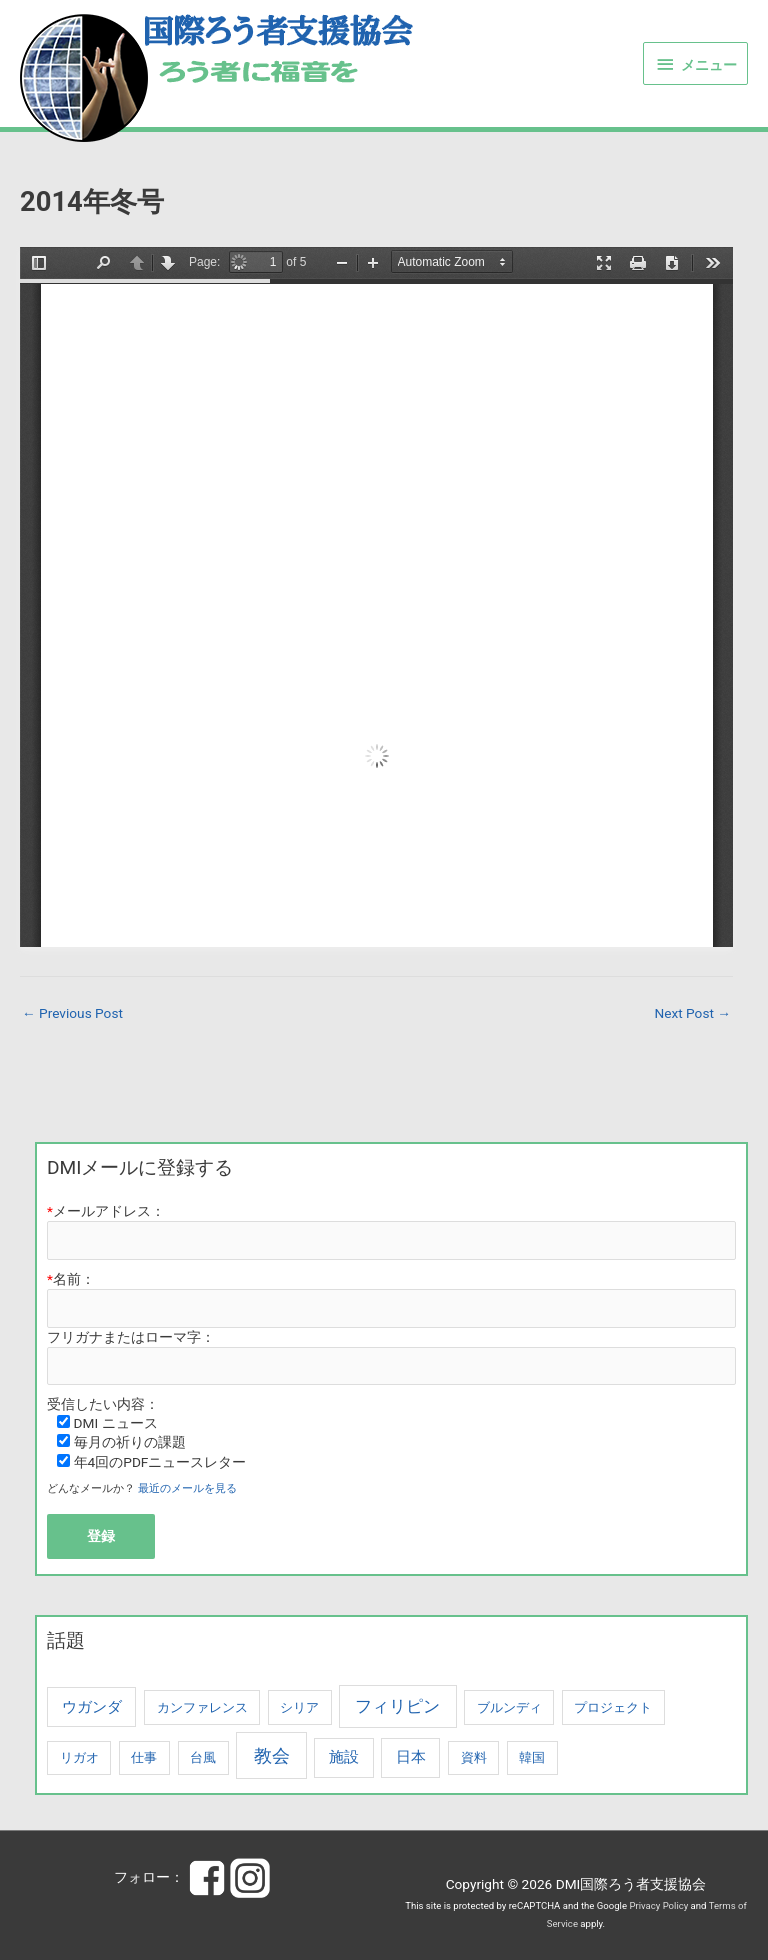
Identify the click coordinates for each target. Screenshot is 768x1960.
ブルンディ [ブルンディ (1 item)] (509, 1707)
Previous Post (72, 1013)
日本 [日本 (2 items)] (411, 1757)
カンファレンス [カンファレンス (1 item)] (202, 1707)
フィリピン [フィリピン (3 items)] (397, 1706)
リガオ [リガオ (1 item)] (79, 1757)
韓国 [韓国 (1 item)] (532, 1757)
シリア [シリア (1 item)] (299, 1707)
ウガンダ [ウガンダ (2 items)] (92, 1707)
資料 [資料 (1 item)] (474, 1757)
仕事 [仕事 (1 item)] (144, 1757)
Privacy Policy (658, 1905)
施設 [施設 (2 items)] (344, 1757)
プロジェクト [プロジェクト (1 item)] (613, 1707)
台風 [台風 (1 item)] (203, 1757)
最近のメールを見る (187, 1488)
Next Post (692, 1013)
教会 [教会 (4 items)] (272, 1755)
